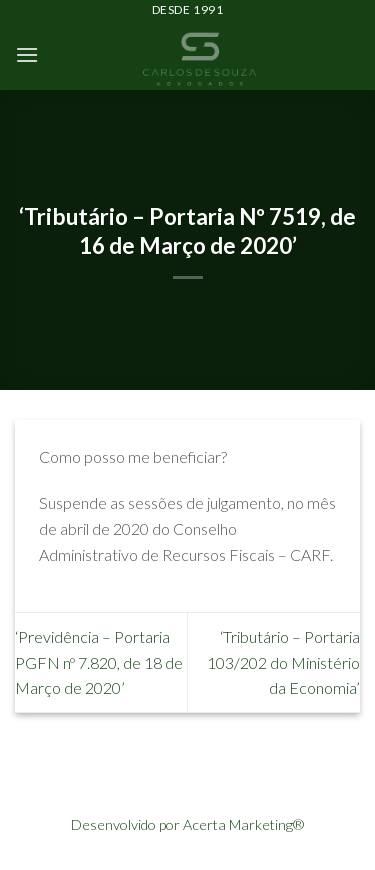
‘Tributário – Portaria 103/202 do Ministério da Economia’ (283, 662)
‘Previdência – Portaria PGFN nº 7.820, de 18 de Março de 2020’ (99, 662)
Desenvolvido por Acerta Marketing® (187, 824)
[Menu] (27, 54)
